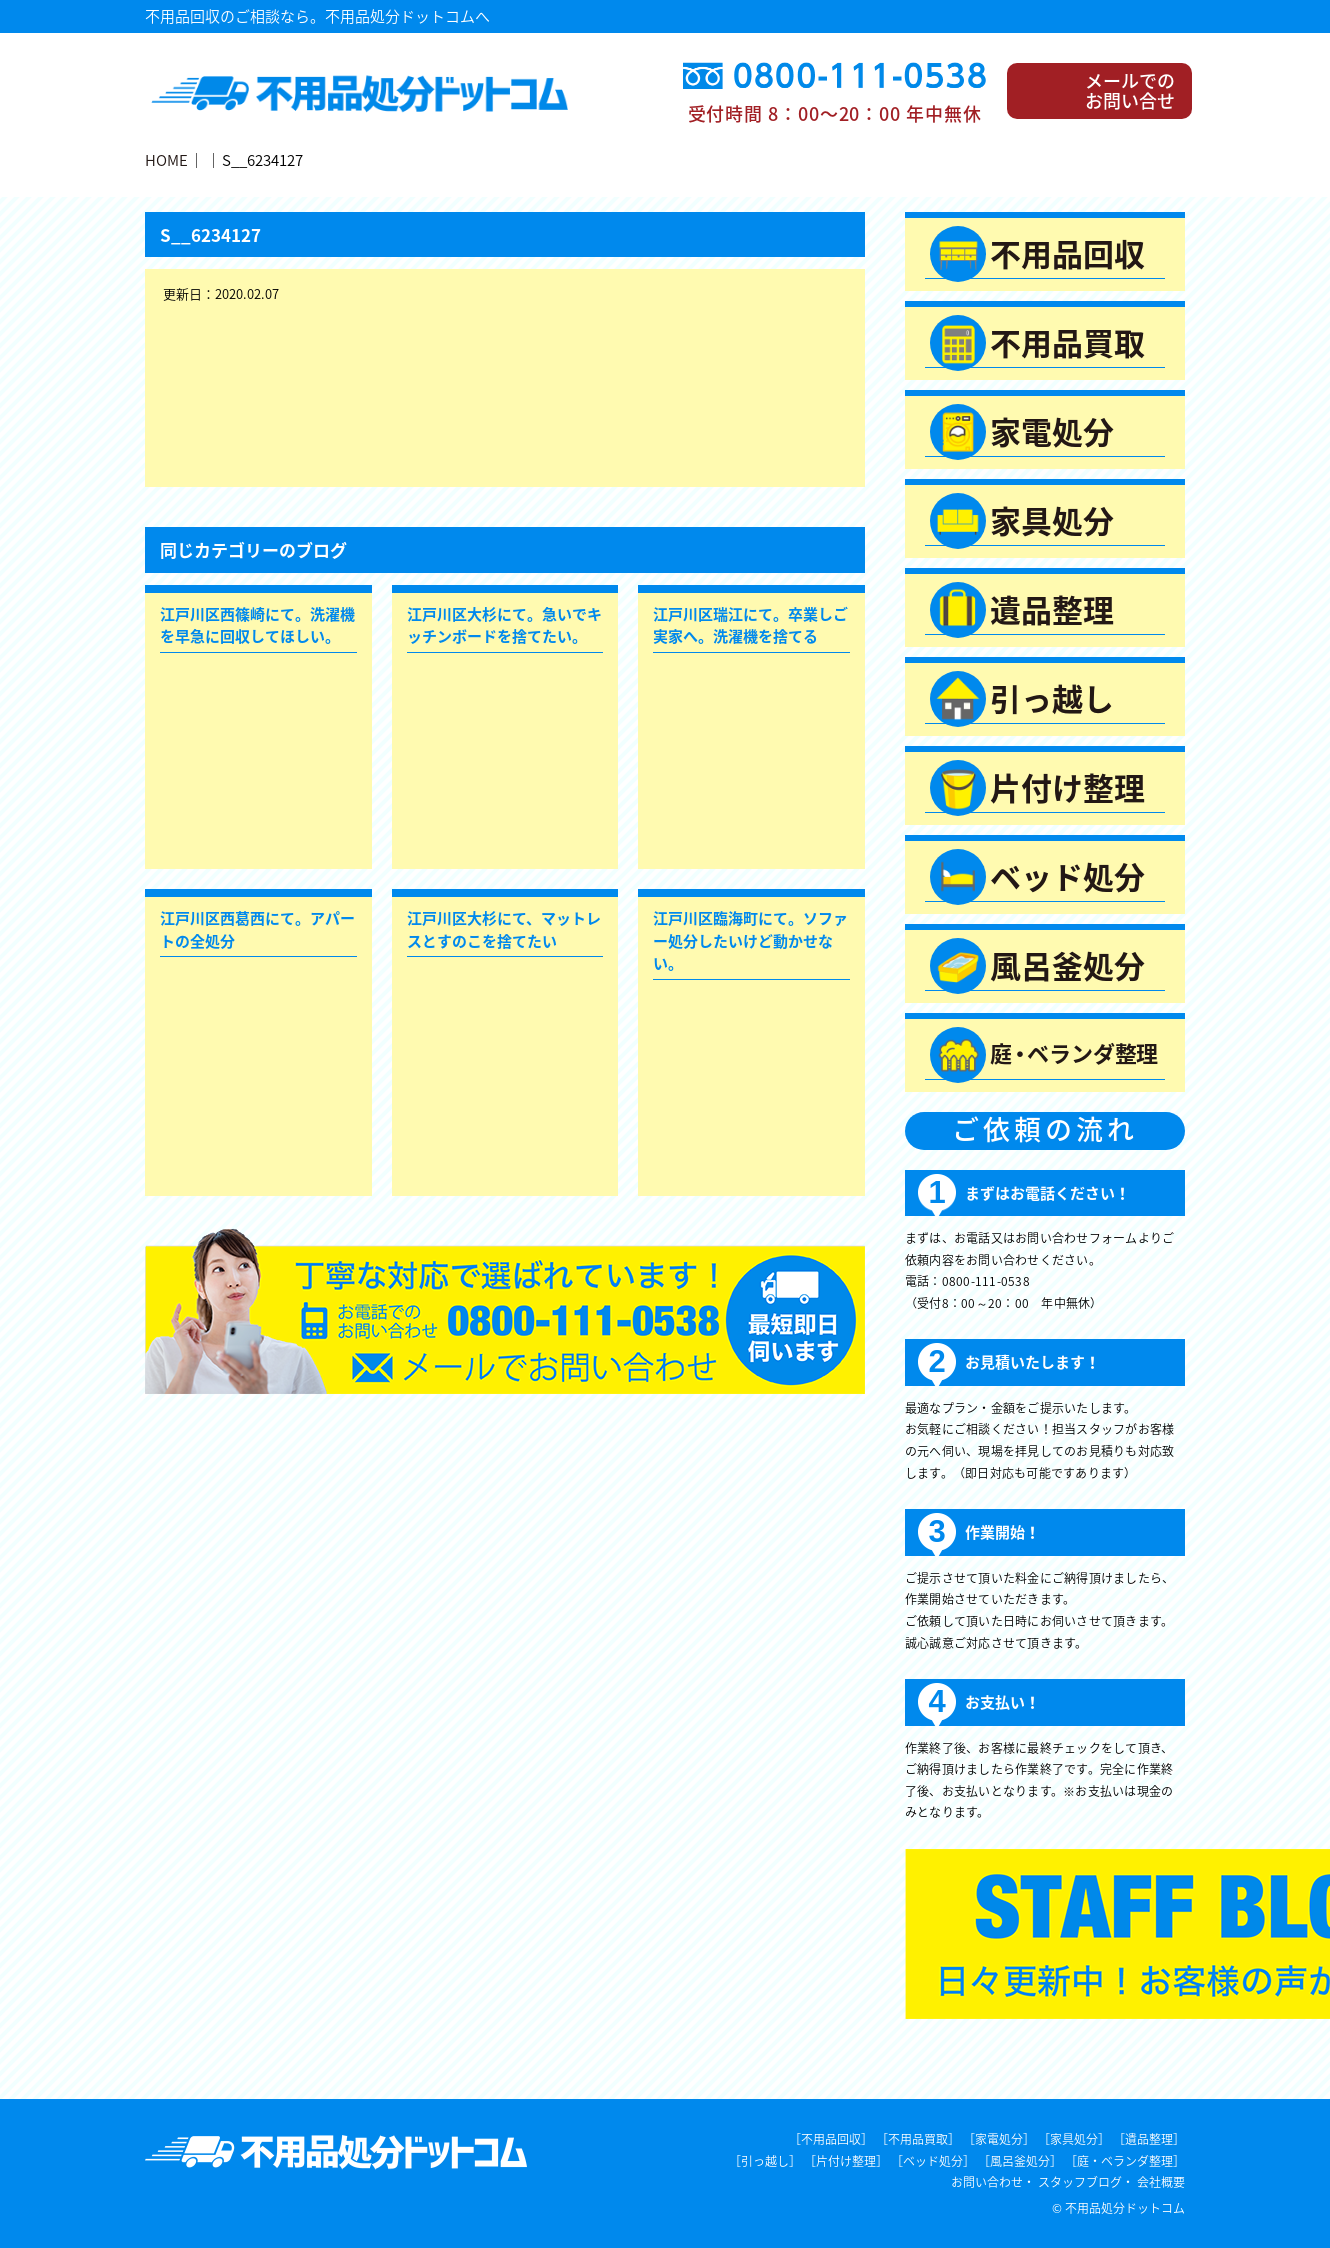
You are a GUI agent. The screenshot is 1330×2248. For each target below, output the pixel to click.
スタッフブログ (1080, 2182)
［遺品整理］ (1149, 2139)
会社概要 (1161, 2182)
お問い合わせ (987, 2182)
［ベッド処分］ (933, 2161)
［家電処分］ (999, 2139)
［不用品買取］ (918, 2139)
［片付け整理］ (846, 2161)
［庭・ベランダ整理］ (1125, 2161)
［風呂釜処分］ (1020, 2161)
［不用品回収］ (831, 2139)
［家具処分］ (1074, 2139)
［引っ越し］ (765, 2161)
